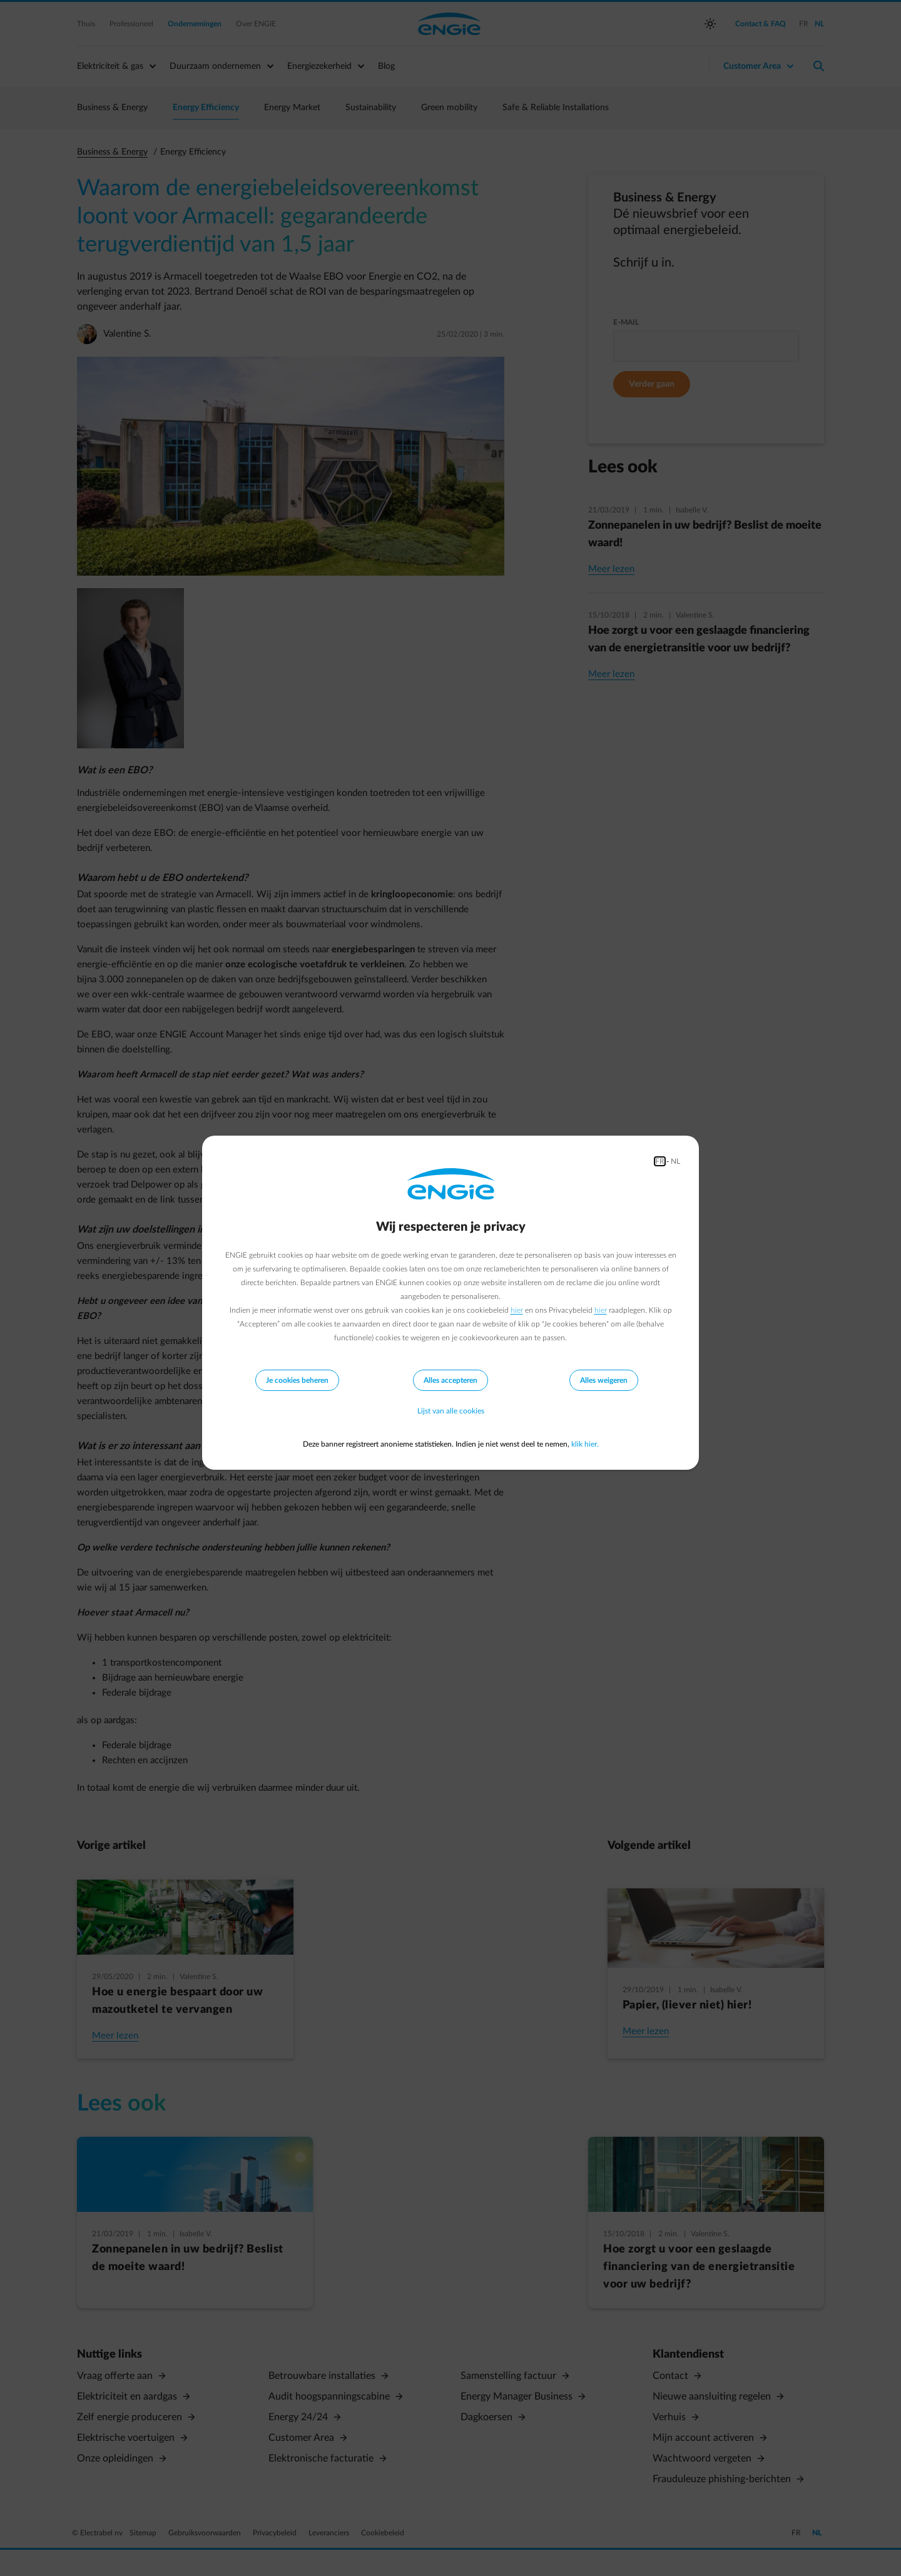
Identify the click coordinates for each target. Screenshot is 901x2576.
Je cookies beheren (297, 1380)
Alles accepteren (450, 1380)
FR (659, 1161)
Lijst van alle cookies (450, 1411)
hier (517, 1310)
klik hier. (585, 1444)
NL (675, 1161)
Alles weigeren (604, 1380)
